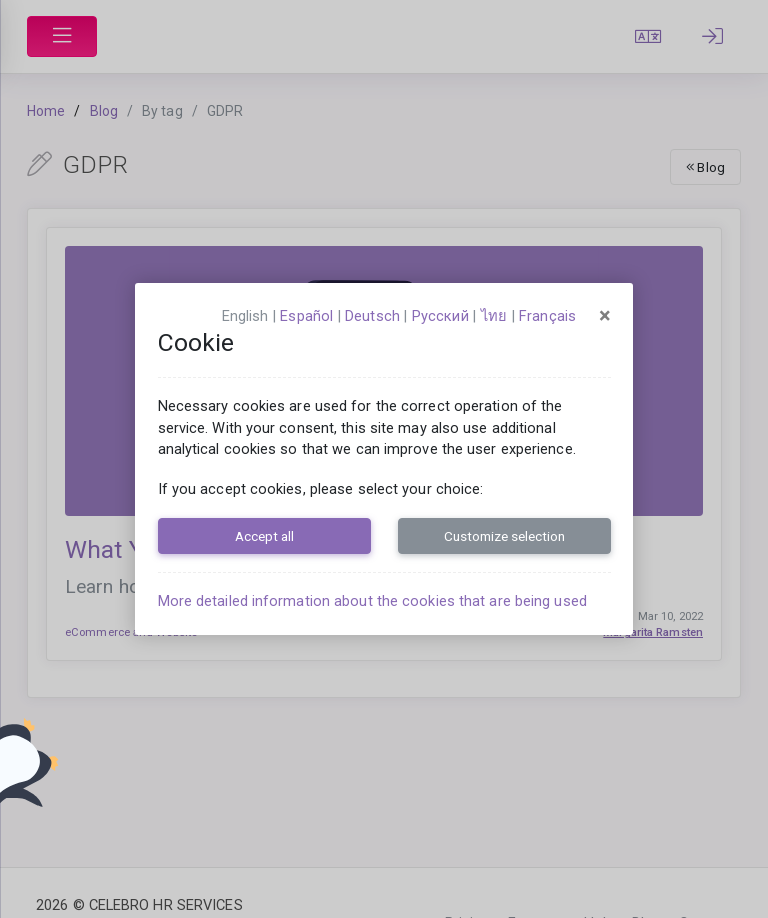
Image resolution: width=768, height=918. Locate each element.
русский (440, 316)
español (306, 316)
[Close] (605, 316)
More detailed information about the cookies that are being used (372, 601)
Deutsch (372, 316)
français (547, 316)
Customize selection (504, 536)
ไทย (494, 316)
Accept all (264, 536)
